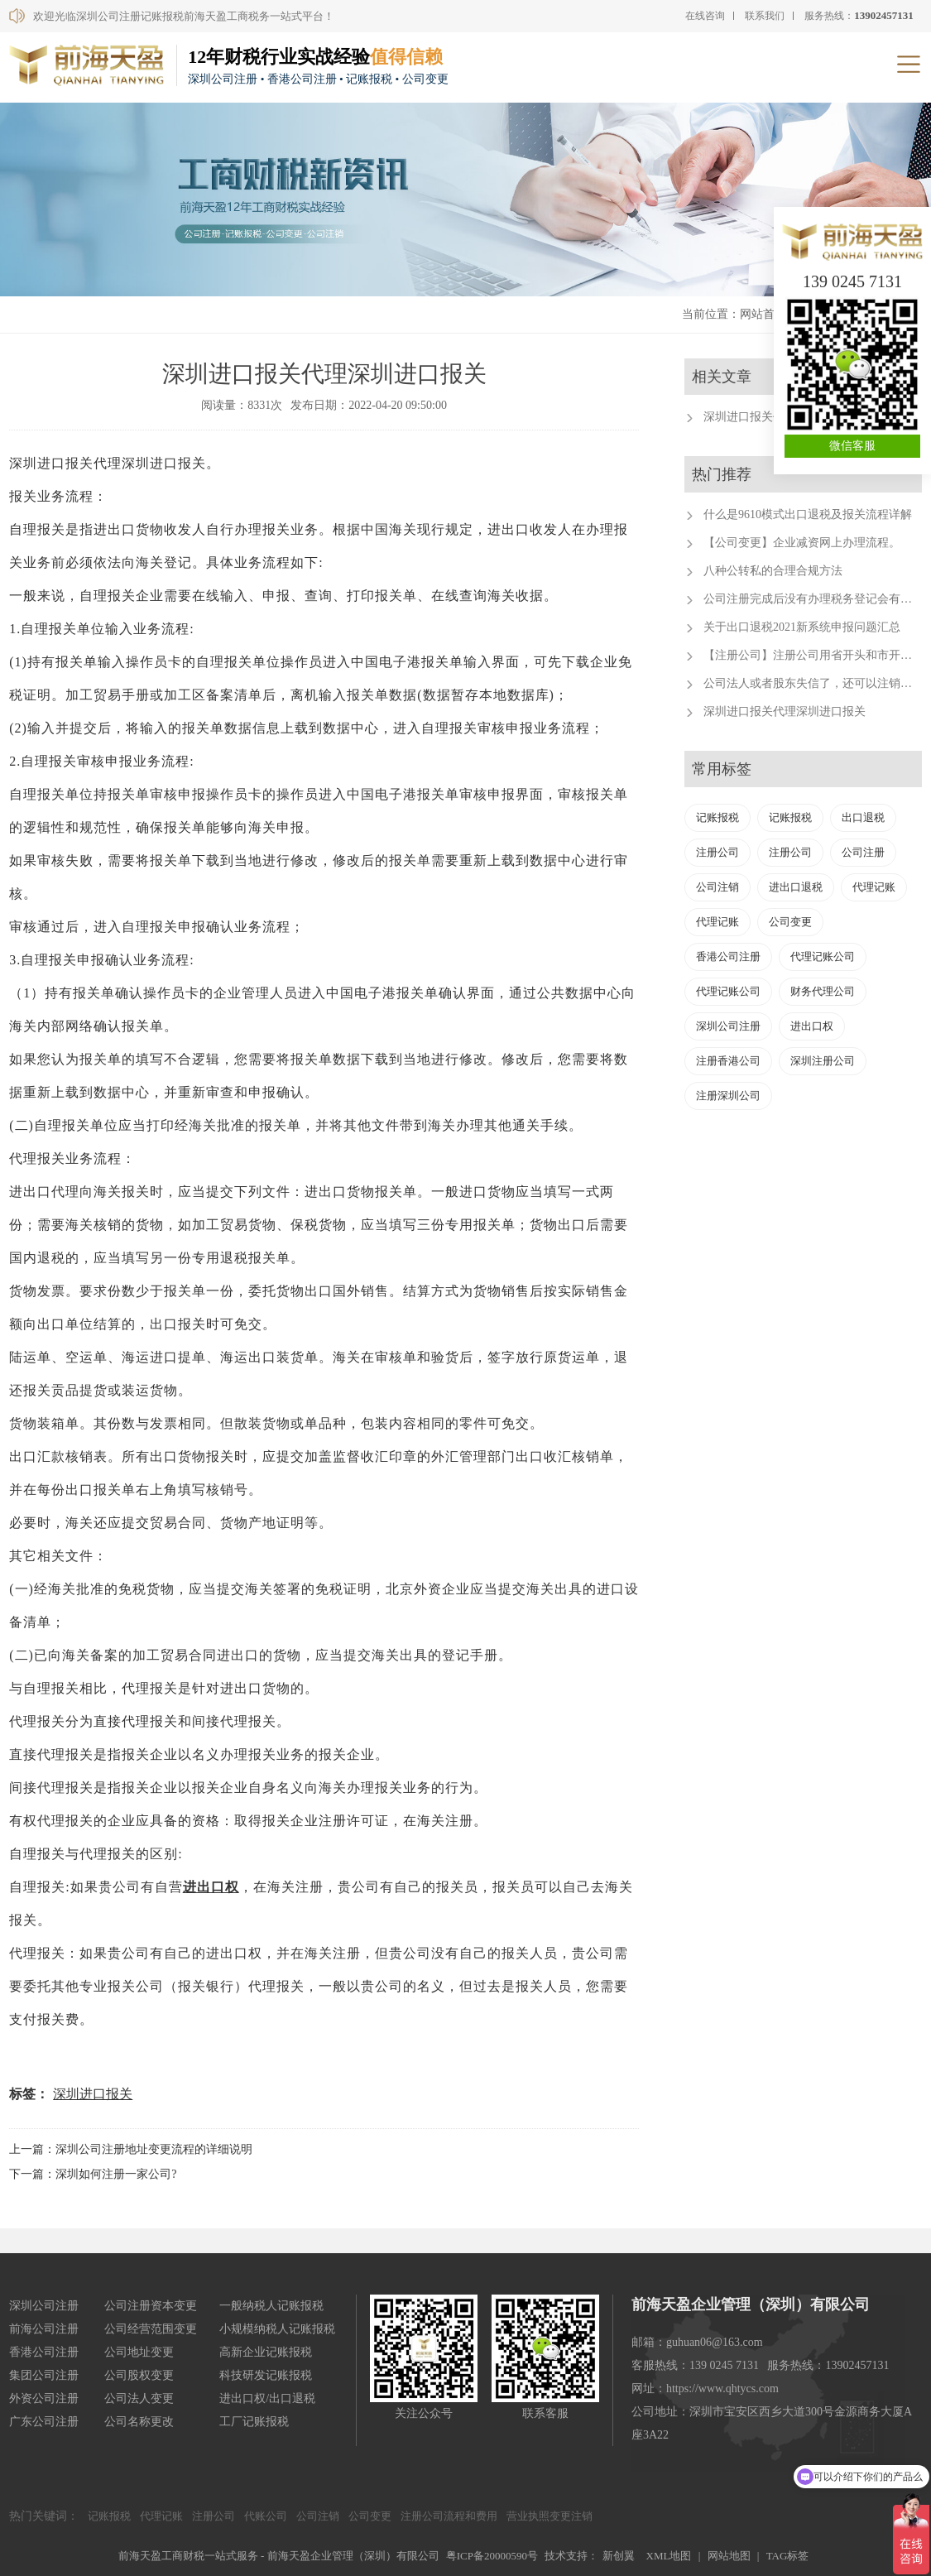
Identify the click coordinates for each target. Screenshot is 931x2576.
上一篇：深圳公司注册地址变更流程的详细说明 (130, 2149)
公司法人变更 (139, 2398)
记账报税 (717, 817)
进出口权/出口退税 (267, 2398)
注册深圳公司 (728, 1095)
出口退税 (863, 817)
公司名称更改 (139, 2421)
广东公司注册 (44, 2421)
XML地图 (669, 2556)
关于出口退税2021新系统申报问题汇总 (801, 627)
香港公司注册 (728, 956)
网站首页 (763, 314)
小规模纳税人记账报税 (277, 2329)
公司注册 (863, 852)
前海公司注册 (44, 2329)
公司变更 (790, 922)
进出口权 (211, 1887)
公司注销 (717, 887)
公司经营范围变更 (150, 2329)
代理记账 (873, 887)
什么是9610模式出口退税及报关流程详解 (807, 514)
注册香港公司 (728, 1061)
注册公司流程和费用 (449, 2516)
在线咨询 (705, 16)
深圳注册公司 (822, 1061)
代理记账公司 (822, 956)
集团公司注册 (44, 2375)
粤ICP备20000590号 (492, 2556)
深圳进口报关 (92, 2094)
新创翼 (618, 2556)
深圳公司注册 (728, 1026)
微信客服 (852, 446)
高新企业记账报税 (265, 2352)
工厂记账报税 (254, 2421)
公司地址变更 (139, 2352)
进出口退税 (796, 887)
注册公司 (717, 852)
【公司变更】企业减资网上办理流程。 (801, 542)
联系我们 (765, 16)
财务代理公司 (822, 991)
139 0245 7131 (852, 281)
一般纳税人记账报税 (271, 2306)
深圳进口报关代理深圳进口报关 (784, 711)
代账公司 (265, 2516)
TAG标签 (787, 2556)
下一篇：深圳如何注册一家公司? (92, 2174)
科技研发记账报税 (265, 2375)
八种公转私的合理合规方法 (772, 571)
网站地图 (729, 2556)
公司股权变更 (139, 2375)
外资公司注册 (44, 2398)
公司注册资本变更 (150, 2306)
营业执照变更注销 (549, 2516)
